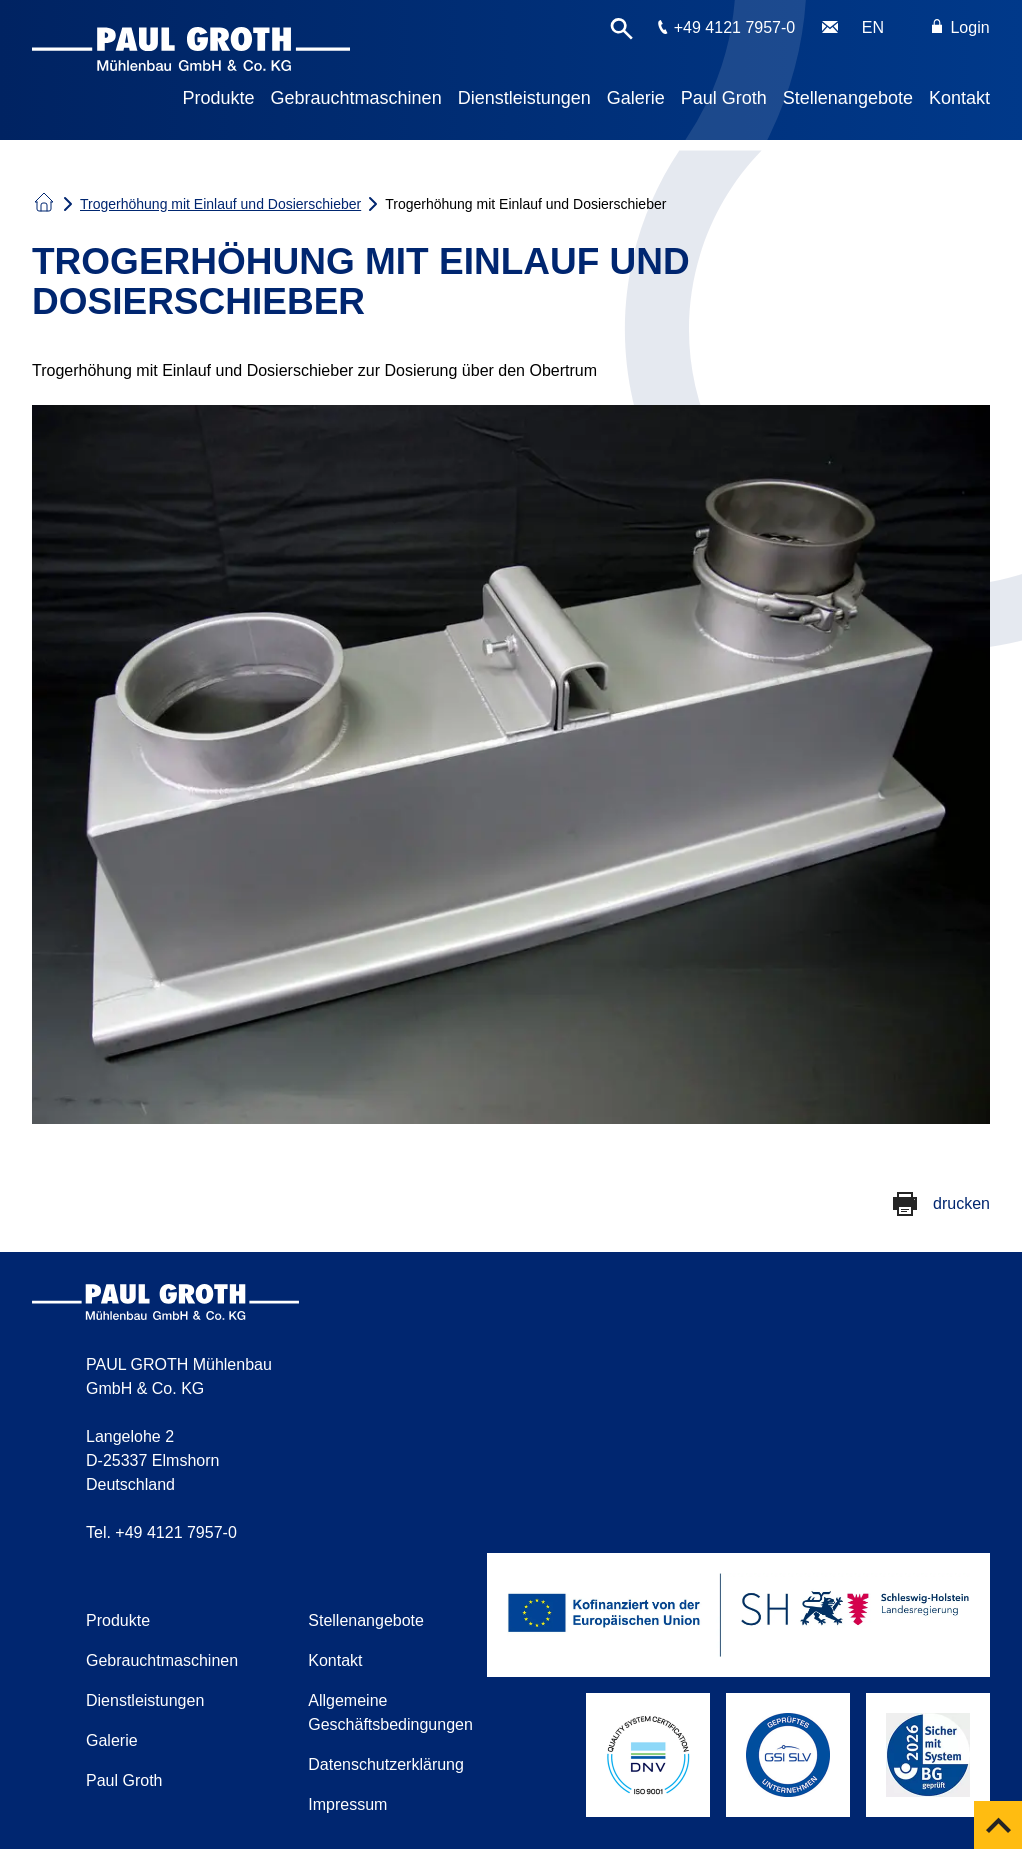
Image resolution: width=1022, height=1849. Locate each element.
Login (961, 27)
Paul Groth (724, 98)
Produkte (219, 98)
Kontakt (959, 98)
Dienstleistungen (524, 98)
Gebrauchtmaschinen (356, 98)
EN (873, 27)
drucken (961, 1203)
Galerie (636, 98)
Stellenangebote (848, 98)
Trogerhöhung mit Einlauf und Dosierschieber (220, 204)
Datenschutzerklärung (386, 1764)
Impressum (347, 1804)
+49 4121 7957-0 (734, 27)
